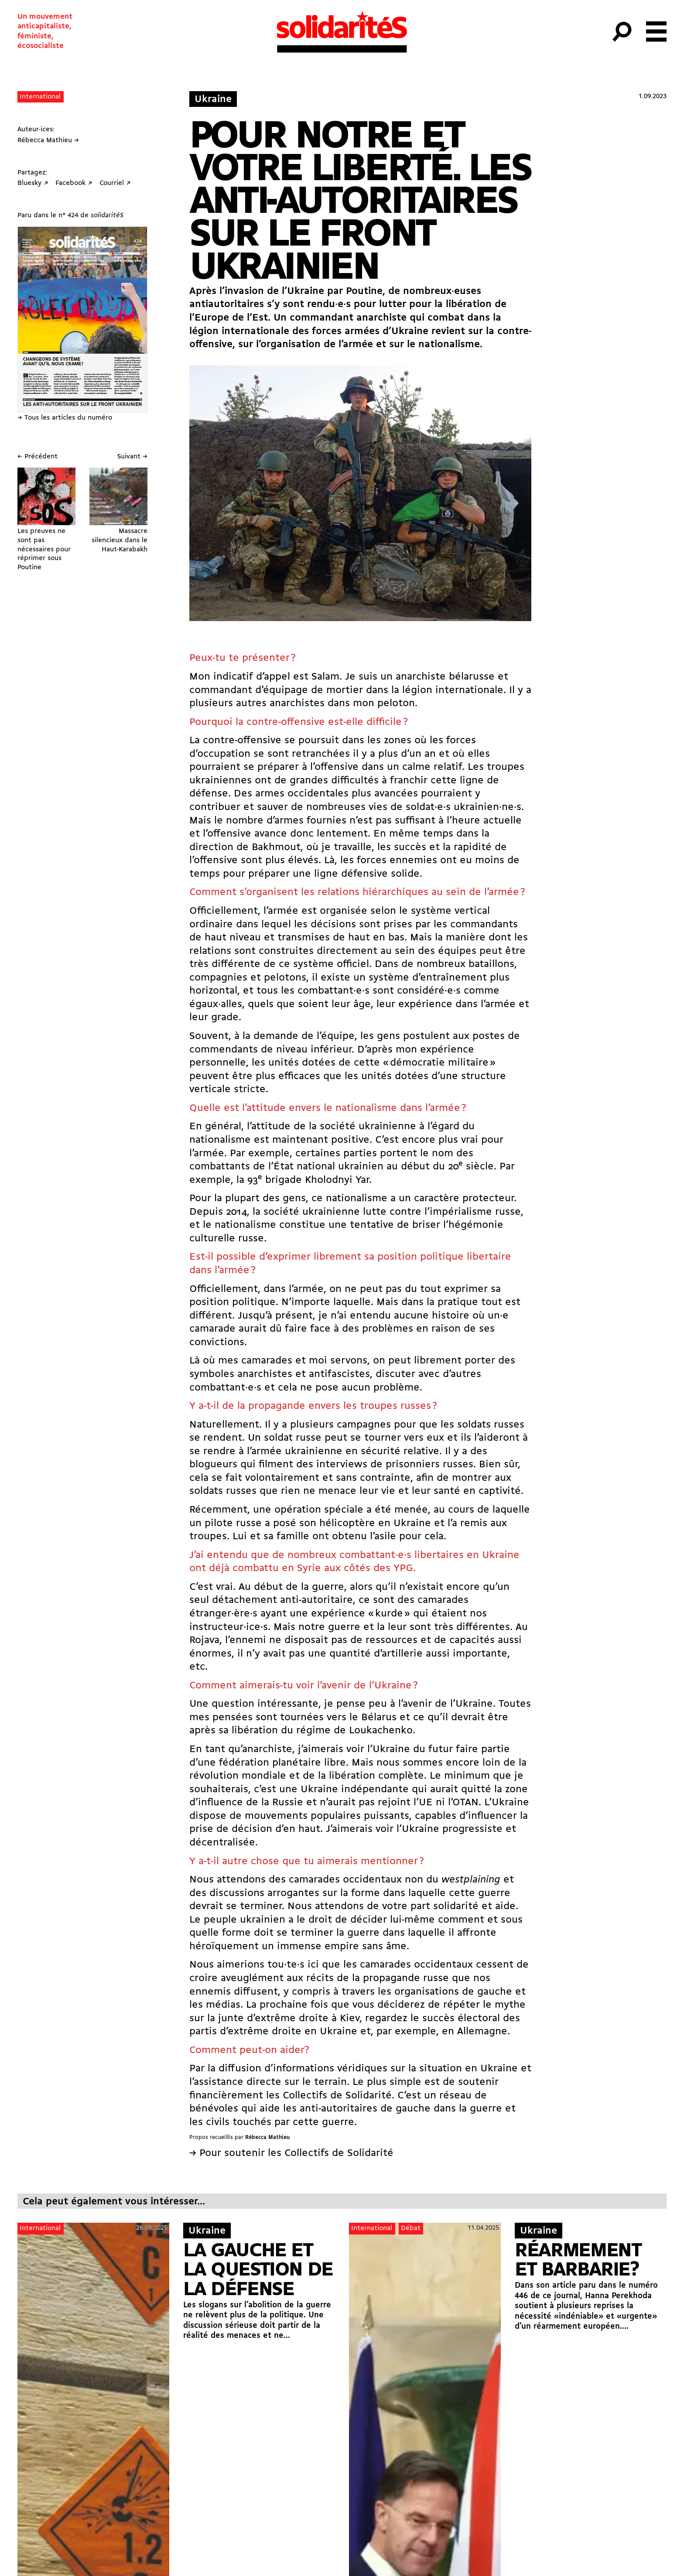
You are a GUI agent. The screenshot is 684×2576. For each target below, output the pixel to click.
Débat (411, 2228)
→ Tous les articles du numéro (64, 417)
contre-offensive (242, 740)
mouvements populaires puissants (327, 1816)
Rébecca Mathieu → (48, 140)
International (40, 96)
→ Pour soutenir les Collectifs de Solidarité (291, 2153)
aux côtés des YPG (368, 1568)
